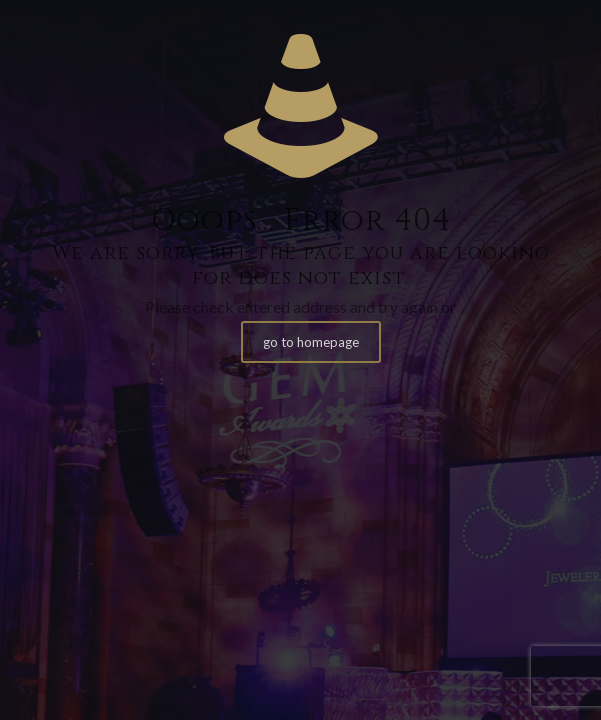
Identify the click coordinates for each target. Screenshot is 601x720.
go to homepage (311, 342)
